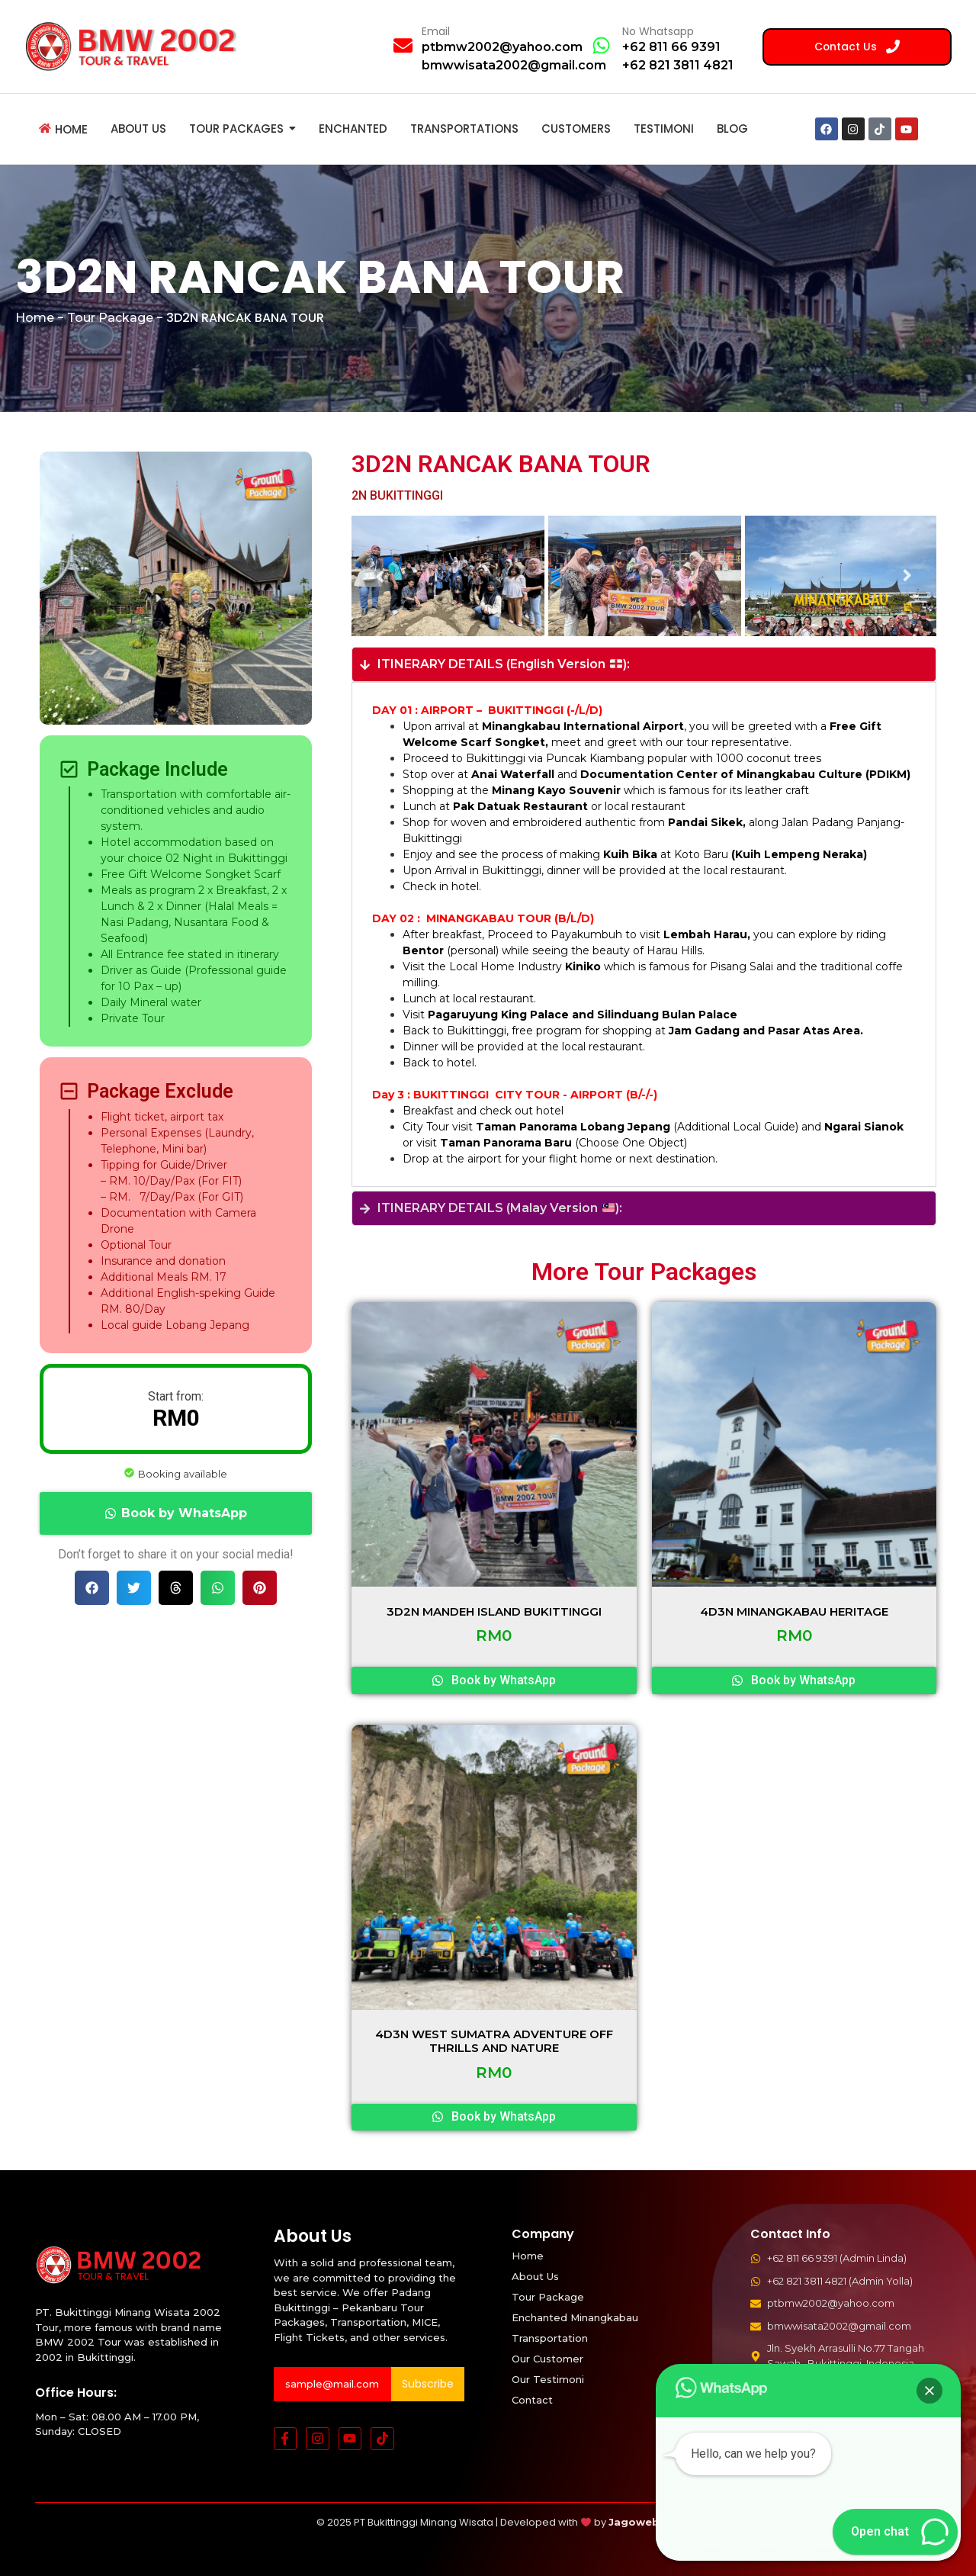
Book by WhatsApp (184, 1513)
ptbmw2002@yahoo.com (502, 47)
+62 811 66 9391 (671, 47)
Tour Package (110, 317)
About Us (535, 2276)
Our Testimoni (548, 2379)
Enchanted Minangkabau (575, 2317)
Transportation (550, 2338)
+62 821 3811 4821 (678, 65)
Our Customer (547, 2358)
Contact (532, 2400)
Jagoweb (634, 2522)
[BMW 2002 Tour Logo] (135, 46)
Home (34, 317)
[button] (176, 1513)
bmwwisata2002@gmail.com (514, 65)
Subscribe (428, 2383)
